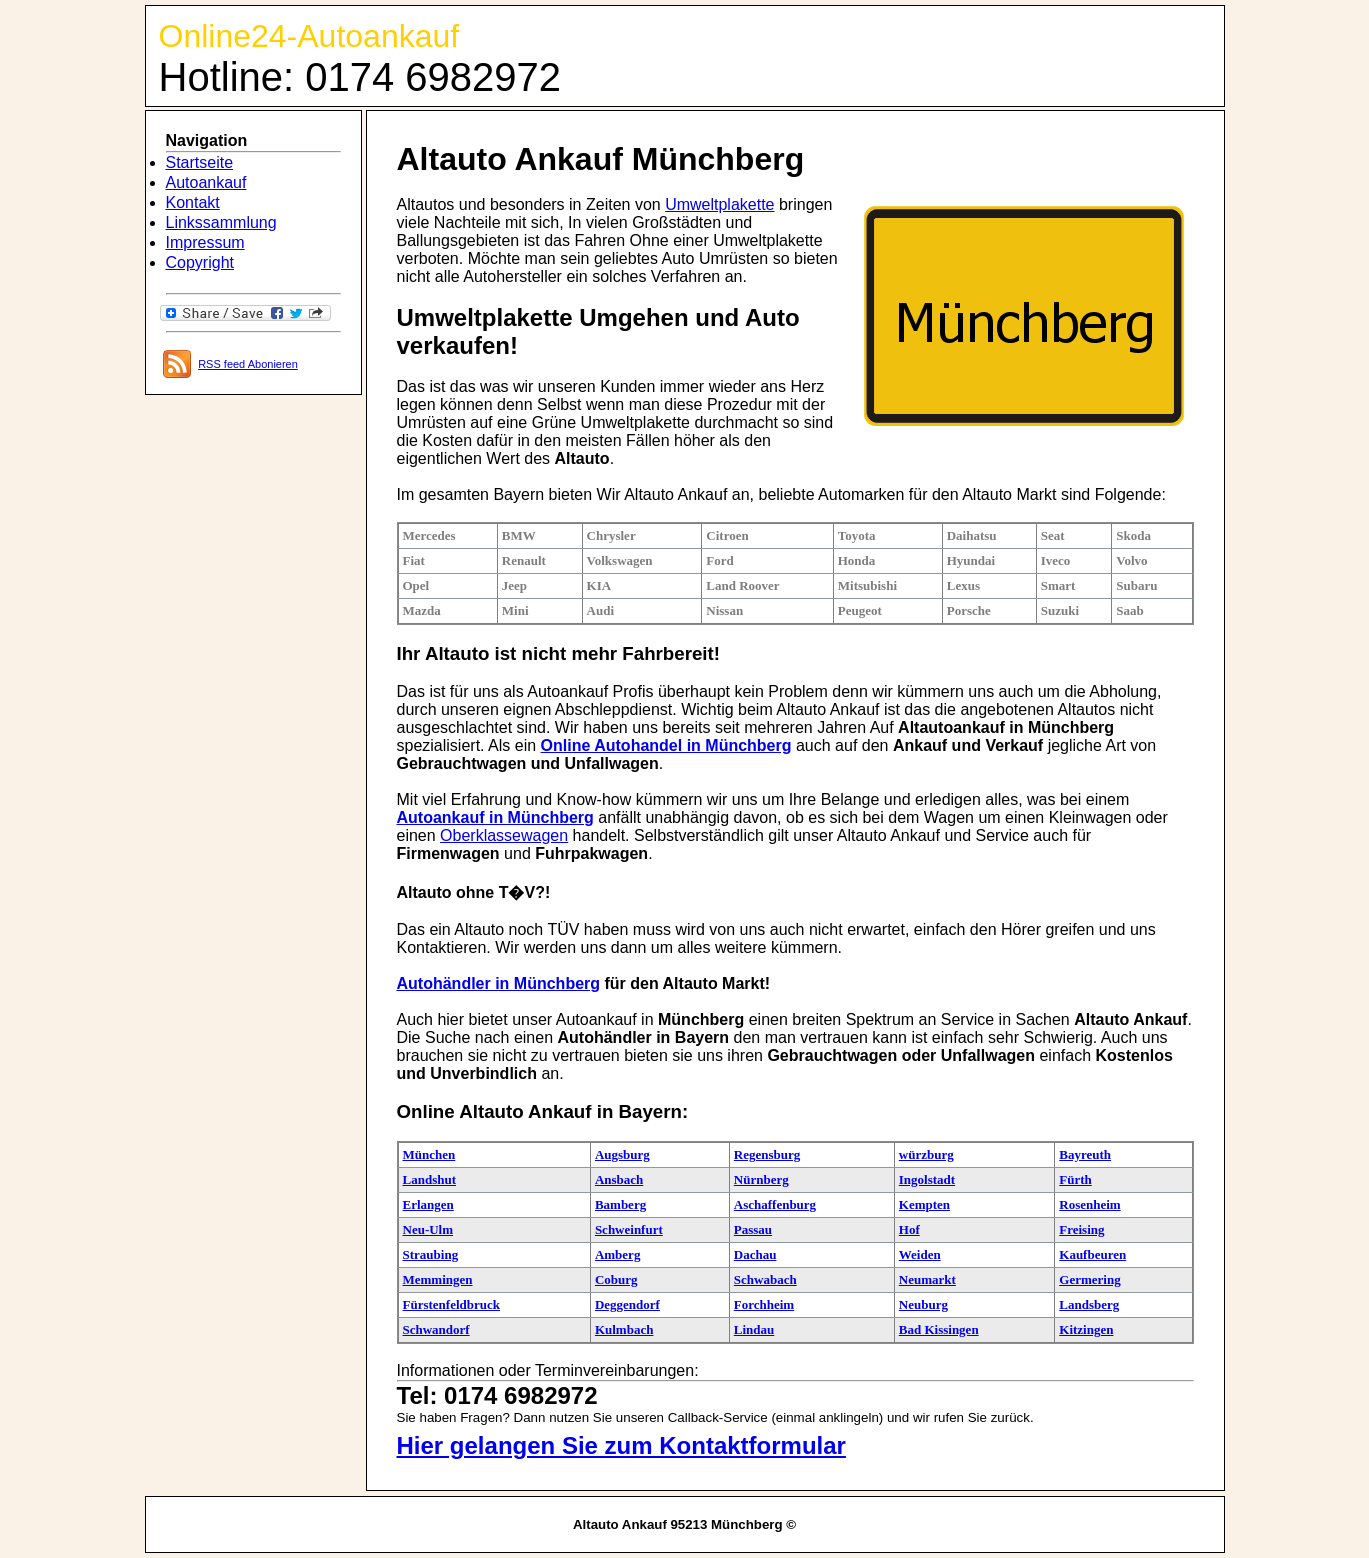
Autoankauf (206, 182)
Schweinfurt (629, 1229)
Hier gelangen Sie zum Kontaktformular (621, 1445)
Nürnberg (761, 1179)
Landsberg (1089, 1304)
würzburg (926, 1154)
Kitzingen (1086, 1329)
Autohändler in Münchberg (499, 983)
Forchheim (764, 1304)
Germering (1089, 1279)
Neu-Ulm (428, 1229)
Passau (753, 1229)
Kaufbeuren (1092, 1254)
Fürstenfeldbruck (452, 1304)
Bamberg (620, 1204)
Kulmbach (624, 1329)
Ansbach (619, 1179)
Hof (909, 1229)
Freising (1081, 1229)
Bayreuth (1085, 1154)
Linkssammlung (221, 222)
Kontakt (193, 202)
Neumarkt (927, 1279)
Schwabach (765, 1279)
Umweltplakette (719, 204)
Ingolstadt (927, 1179)
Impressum (205, 242)
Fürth (1075, 1179)
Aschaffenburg (775, 1204)
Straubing (431, 1254)
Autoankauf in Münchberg (495, 817)
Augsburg (622, 1154)
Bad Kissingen (939, 1329)
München (429, 1154)
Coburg (616, 1279)
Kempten (924, 1204)
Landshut (429, 1179)
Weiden (920, 1254)
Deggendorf (627, 1304)
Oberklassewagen (504, 835)
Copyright (200, 262)
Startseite (200, 162)
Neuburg (923, 1304)
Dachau (755, 1254)
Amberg (618, 1254)
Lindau (754, 1329)
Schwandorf (436, 1329)
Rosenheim (1089, 1204)
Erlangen (428, 1204)
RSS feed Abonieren (248, 364)
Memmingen (438, 1279)
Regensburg (767, 1154)
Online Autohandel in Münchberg (666, 745)
